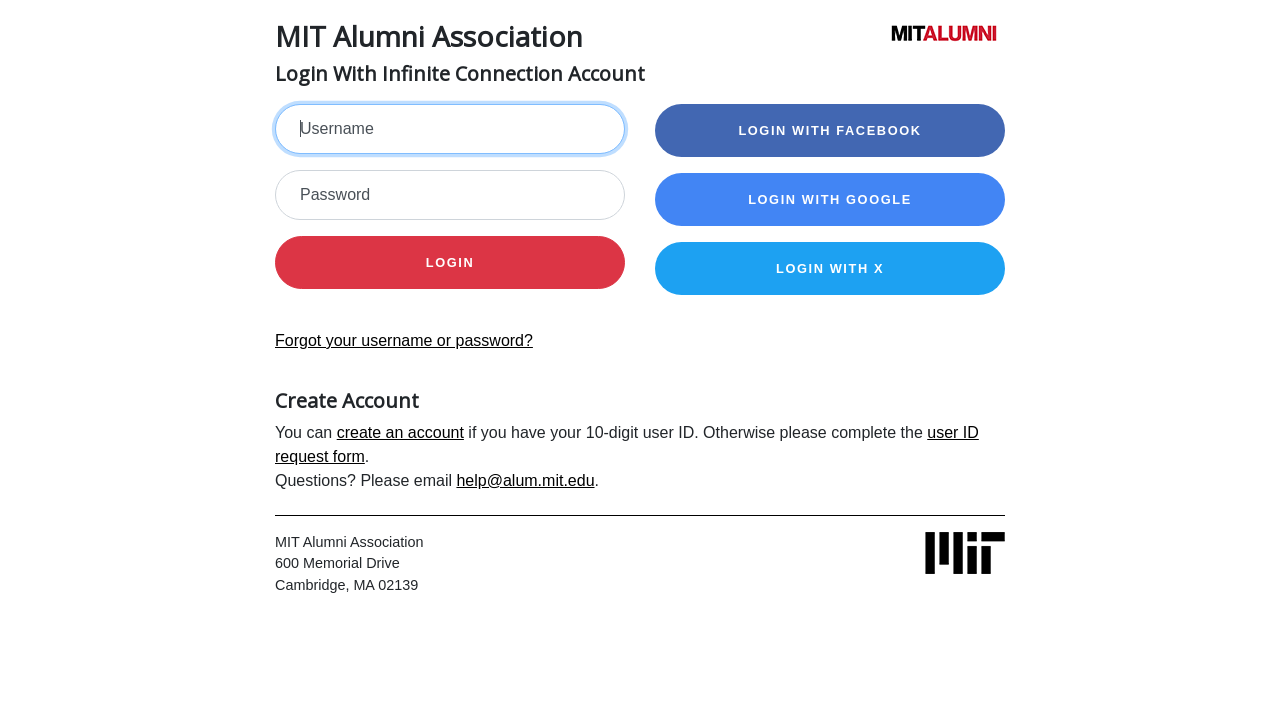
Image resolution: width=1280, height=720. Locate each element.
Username (337, 128)
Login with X (830, 268)
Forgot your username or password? (404, 340)
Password (335, 194)
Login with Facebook (829, 130)
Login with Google (830, 199)
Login (450, 262)
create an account (400, 432)
